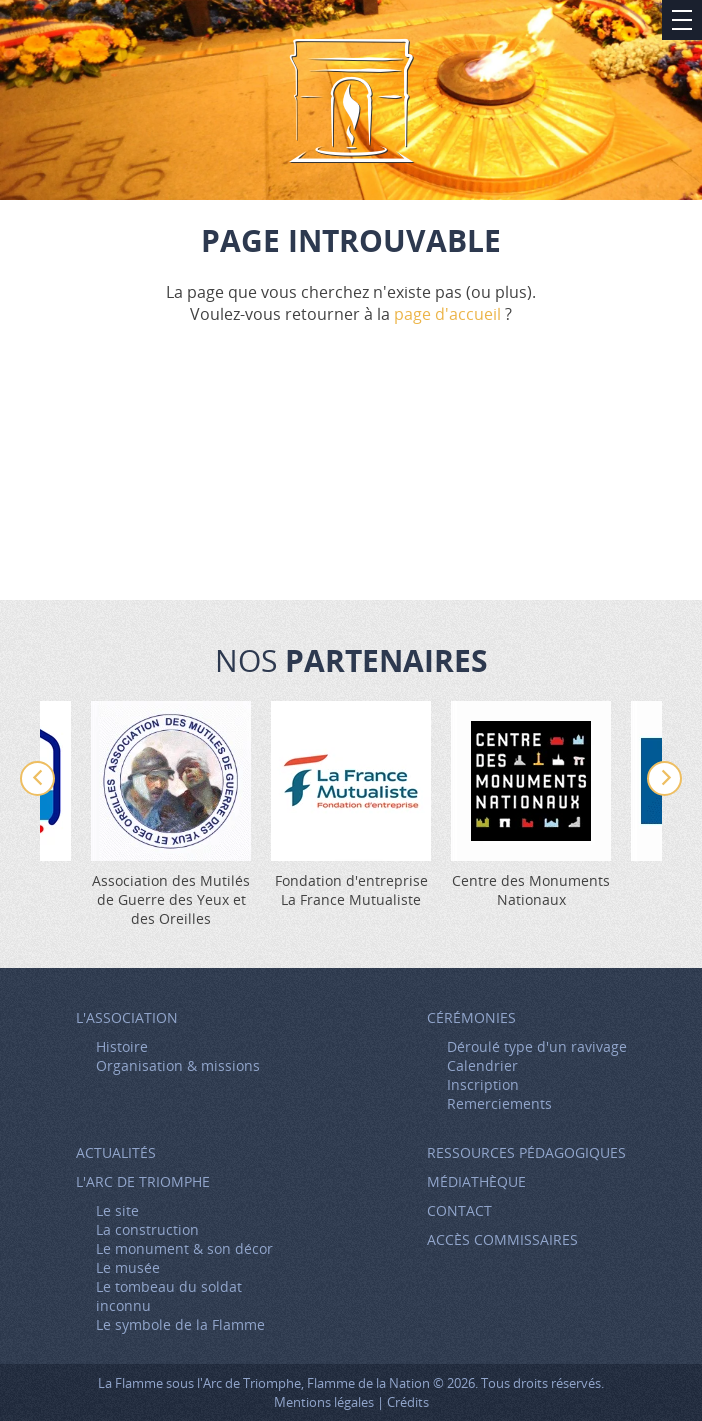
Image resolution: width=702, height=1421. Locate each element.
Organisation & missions (178, 1065)
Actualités (116, 1152)
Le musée (128, 1267)
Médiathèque (476, 1181)
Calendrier (482, 1065)
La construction (147, 1229)
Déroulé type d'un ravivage (537, 1046)
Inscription (483, 1084)
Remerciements (499, 1103)
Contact (459, 1210)
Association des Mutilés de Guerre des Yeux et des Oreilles (171, 899)
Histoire (122, 1046)
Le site (117, 1210)
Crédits (408, 1402)
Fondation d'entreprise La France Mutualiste (351, 890)
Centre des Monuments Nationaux (531, 890)
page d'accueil (447, 314)
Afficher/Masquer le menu (682, 20)
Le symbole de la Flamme (180, 1324)
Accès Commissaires (502, 1239)
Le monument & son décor (184, 1248)
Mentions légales (324, 1402)
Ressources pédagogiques (526, 1152)
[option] (351, 805)
